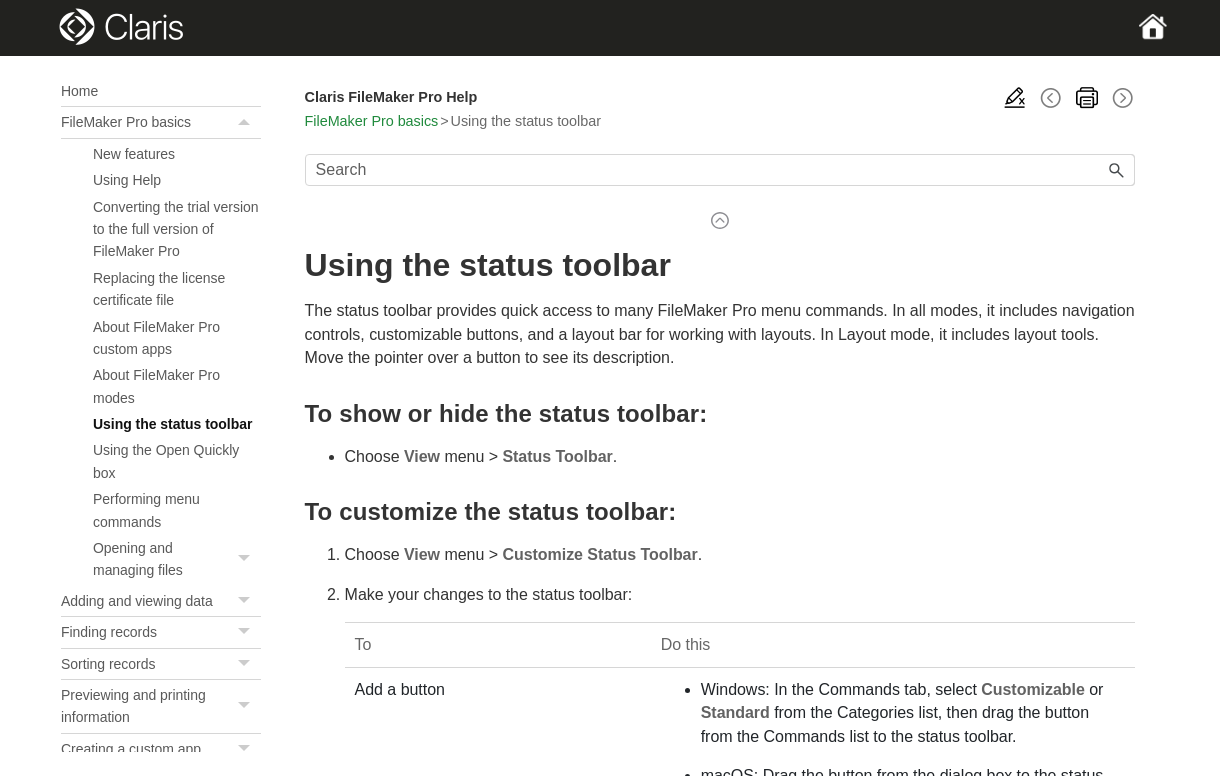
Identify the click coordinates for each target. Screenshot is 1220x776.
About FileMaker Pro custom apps (156, 338)
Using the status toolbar (172, 424)
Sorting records (161, 664)
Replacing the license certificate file (159, 289)
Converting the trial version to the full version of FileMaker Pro (176, 229)
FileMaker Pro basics (161, 122)
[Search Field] (720, 170)
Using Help (127, 180)
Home (79, 91)
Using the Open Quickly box (166, 461)
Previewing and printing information (161, 706)
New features (134, 154)
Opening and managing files (177, 559)
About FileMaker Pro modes (156, 386)
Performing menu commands (146, 510)
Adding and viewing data (161, 601)
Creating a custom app (161, 749)
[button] (247, 122)
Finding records (161, 632)
